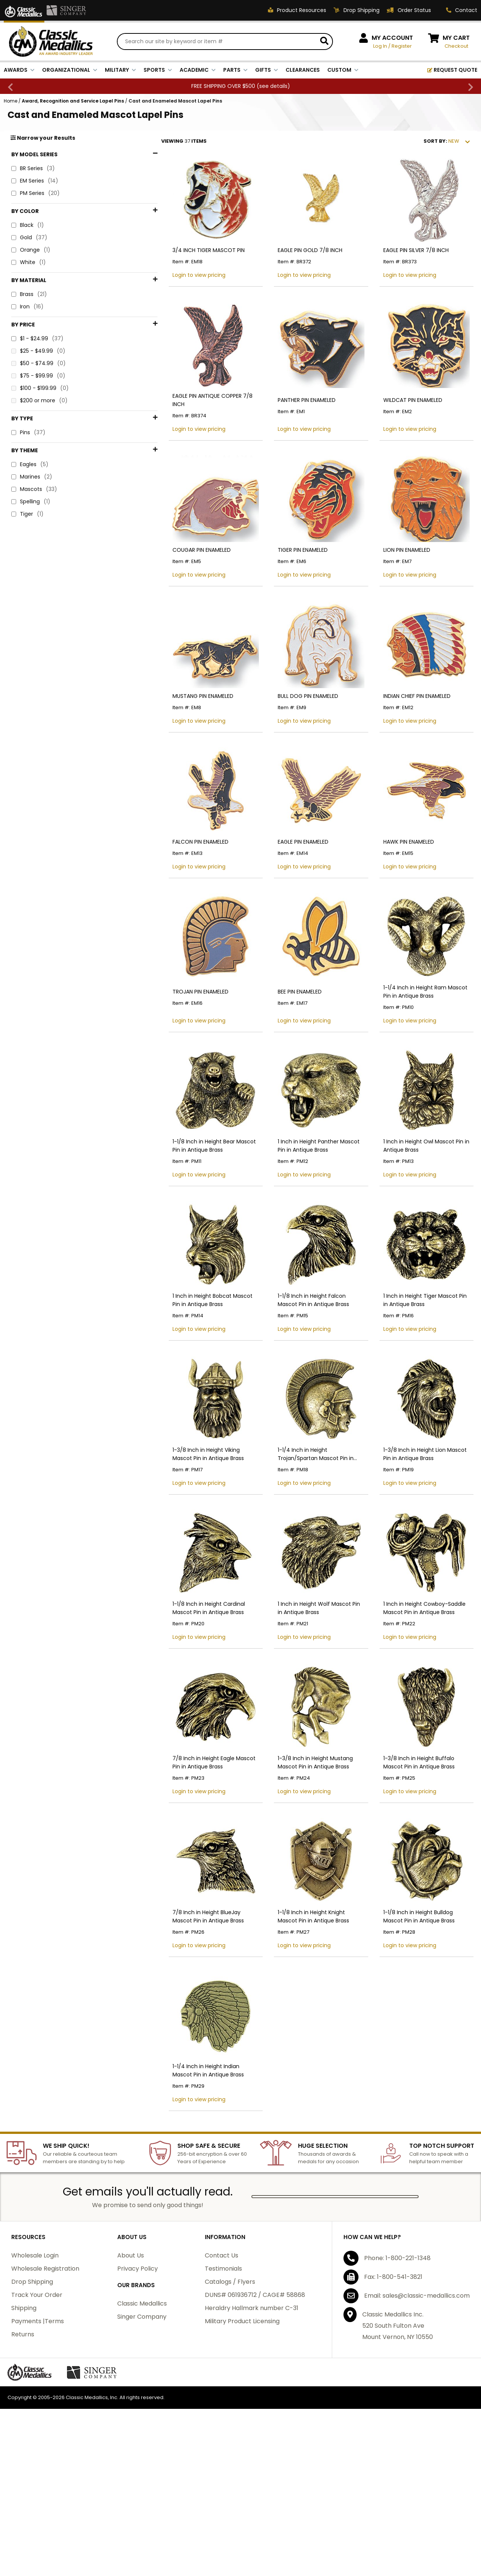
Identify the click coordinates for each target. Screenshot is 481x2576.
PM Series (35, 195)
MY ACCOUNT (392, 38)
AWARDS (19, 71)
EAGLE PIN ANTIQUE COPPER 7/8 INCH (193, 415)
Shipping (23, 2414)
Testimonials (223, 2375)
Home (10, 102)
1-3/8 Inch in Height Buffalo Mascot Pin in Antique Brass (421, 1851)
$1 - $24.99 (37, 281)
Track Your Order (36, 2401)
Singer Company (141, 2423)
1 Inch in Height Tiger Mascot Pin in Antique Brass (419, 1363)
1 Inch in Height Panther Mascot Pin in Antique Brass (305, 1200)
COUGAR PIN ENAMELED (176, 570)
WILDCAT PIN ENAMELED (404, 415)
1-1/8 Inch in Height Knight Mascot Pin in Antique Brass (304, 2014)
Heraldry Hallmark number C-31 (251, 2414)
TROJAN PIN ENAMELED (175, 1037)
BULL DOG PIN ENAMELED (290, 724)
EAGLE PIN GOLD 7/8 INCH (292, 260)
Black (27, 227)
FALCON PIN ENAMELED (175, 879)
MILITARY (120, 71)
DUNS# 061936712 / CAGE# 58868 (255, 2401)
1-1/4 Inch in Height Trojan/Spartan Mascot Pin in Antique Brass (305, 1526)
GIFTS (266, 71)
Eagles (29, 338)
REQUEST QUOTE (452, 71)
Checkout (456, 46)
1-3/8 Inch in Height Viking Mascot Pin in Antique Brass (191, 1526)
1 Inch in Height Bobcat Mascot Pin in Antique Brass (194, 1363)
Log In (380, 46)
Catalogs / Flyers (230, 2388)
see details (273, 87)
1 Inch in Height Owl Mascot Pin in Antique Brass (418, 1200)
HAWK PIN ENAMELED (400, 879)
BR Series (33, 170)
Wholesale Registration (45, 2375)
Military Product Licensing (242, 2427)
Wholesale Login (35, 2362)
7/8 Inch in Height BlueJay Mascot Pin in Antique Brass (191, 2014)
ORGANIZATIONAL (69, 71)
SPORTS (158, 71)
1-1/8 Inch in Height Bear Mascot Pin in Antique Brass (193, 1200)
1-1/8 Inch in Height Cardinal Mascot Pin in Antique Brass (193, 1688)
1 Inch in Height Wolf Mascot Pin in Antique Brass (304, 1688)
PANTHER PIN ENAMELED (289, 415)
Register (402, 46)
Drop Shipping (32, 2388)
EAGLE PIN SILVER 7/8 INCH (407, 260)
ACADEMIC (198, 71)
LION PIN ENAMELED (398, 570)
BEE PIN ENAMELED (282, 1037)
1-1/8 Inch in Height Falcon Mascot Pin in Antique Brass (304, 1363)
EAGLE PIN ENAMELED (285, 879)
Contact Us (221, 2362)
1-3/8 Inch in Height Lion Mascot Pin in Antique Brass (421, 1526)
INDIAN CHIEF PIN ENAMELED (408, 724)
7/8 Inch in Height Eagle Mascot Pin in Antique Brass (193, 1851)
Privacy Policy (137, 2375)
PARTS (235, 71)
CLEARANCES (303, 71)
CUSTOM (342, 71)
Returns (22, 2441)
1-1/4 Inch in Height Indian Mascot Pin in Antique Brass (190, 2177)
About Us (130, 2362)
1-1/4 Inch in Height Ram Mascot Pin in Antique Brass (421, 1037)
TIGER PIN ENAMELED (285, 570)
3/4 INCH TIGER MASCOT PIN (183, 260)
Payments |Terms (37, 2427)
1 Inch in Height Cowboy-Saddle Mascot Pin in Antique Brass (416, 1688)
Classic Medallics (142, 2410)
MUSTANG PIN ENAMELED (177, 724)
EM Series (34, 182)
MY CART (456, 38)
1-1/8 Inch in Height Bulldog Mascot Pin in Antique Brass (420, 2014)
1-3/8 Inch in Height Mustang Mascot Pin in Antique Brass (298, 1851)
